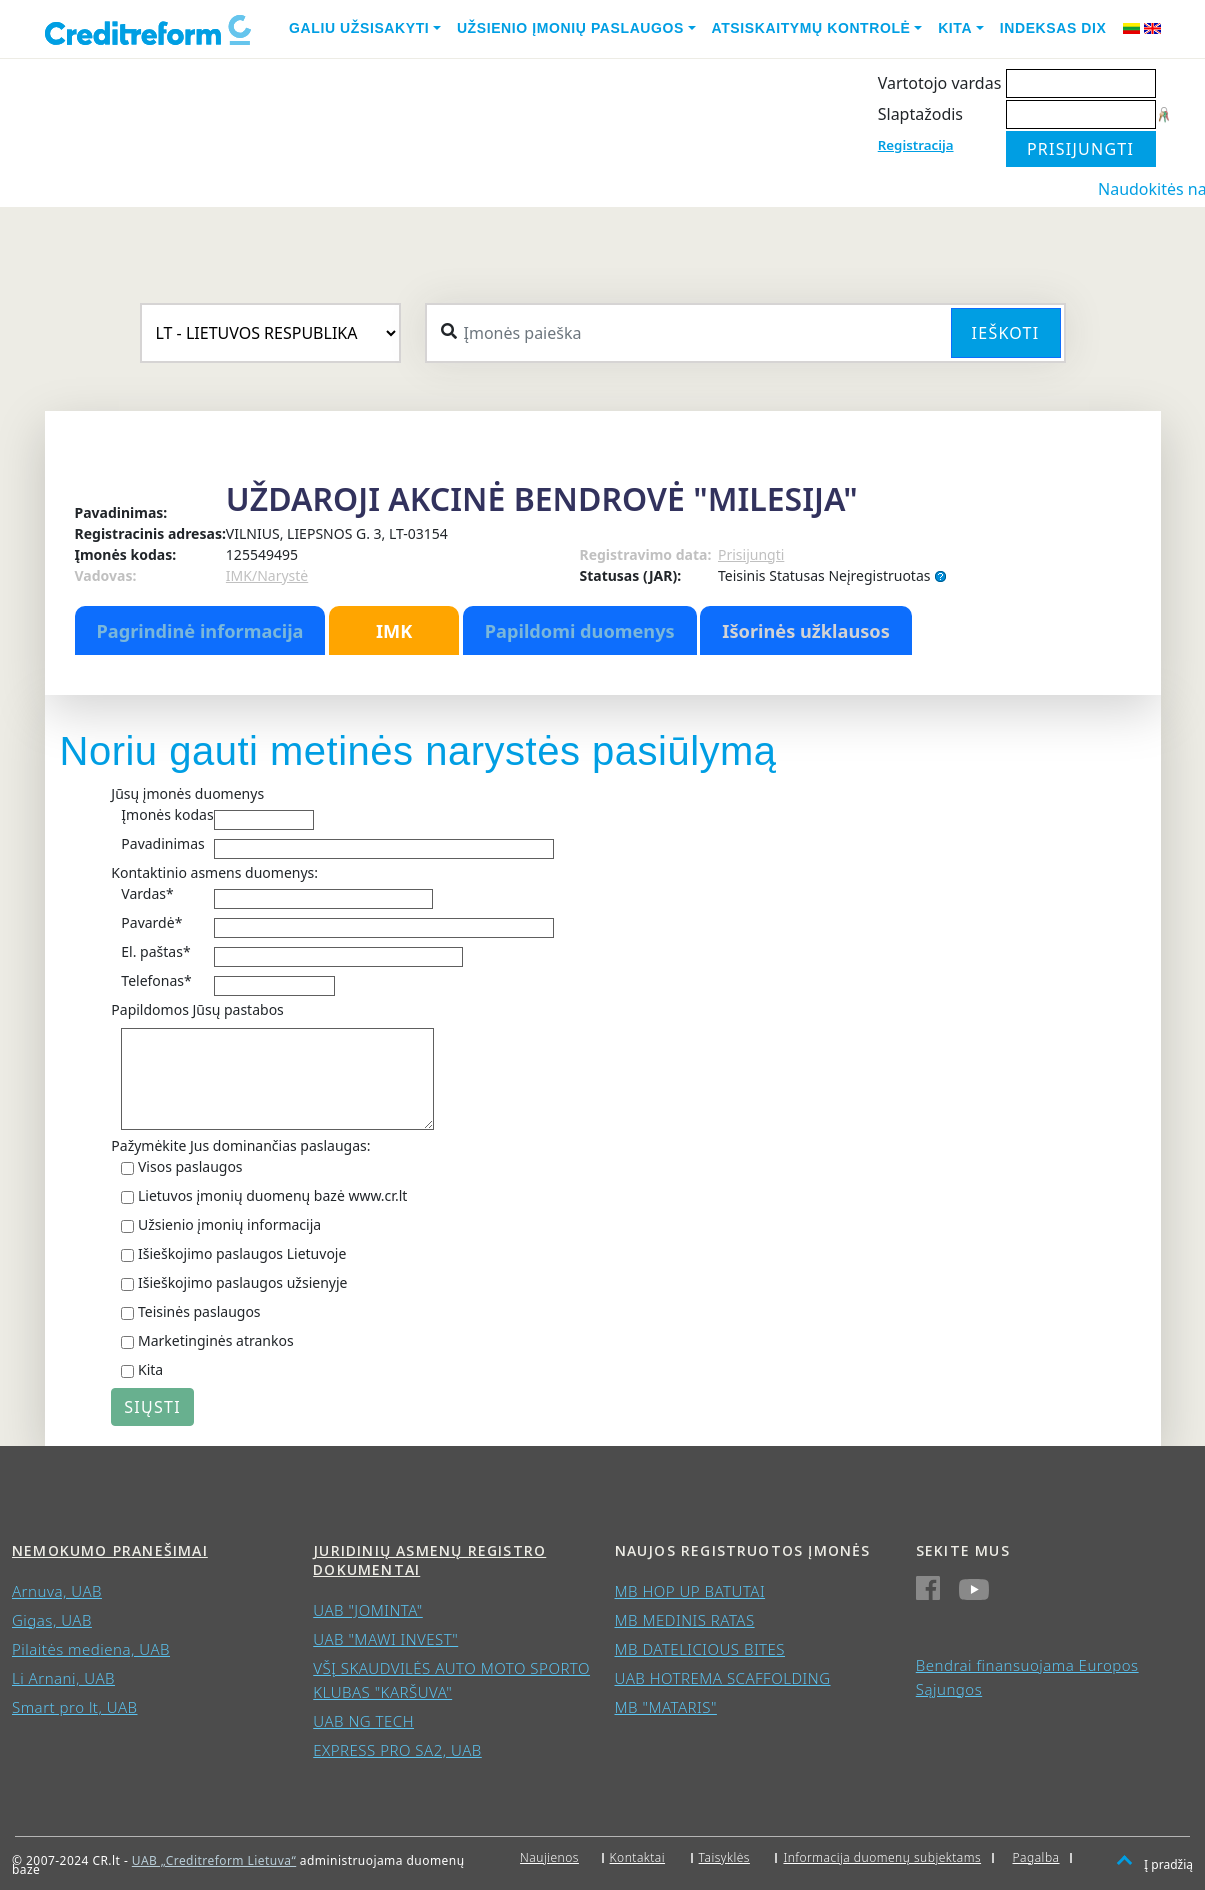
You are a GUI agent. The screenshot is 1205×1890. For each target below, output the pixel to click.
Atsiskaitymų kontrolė (811, 28)
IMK (394, 631)
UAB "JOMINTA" (368, 1610)
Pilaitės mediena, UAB (91, 1649)
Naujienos (549, 1857)
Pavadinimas (162, 843)
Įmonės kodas (167, 814)
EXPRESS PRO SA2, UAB (397, 1750)
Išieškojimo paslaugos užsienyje (243, 1282)
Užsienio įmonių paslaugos (570, 28)
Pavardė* (151, 922)
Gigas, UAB (52, 1620)
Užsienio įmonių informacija (229, 1224)
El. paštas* (155, 951)
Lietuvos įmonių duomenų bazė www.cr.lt (272, 1195)
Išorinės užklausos (806, 631)
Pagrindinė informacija (200, 631)
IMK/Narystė (267, 575)
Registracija (916, 145)
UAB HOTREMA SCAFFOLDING (723, 1678)
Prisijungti (751, 554)
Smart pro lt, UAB (75, 1707)
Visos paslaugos (190, 1166)
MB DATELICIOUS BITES (700, 1649)
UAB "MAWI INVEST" (385, 1639)
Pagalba (1036, 1857)
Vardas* (147, 893)
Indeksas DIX (1053, 28)
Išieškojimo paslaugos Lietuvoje (242, 1253)
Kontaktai (638, 1857)
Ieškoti (1006, 333)
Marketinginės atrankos (216, 1340)
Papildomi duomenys (580, 631)
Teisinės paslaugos (199, 1311)
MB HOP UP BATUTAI (690, 1591)
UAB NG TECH (363, 1721)
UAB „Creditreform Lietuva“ (214, 1860)
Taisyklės (724, 1857)
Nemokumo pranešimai (110, 1550)
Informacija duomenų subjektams (882, 1857)
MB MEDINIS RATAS (685, 1620)
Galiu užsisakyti (359, 28)
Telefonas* (156, 980)
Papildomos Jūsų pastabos (197, 1009)
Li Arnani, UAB (63, 1678)
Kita (955, 28)
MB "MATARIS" (666, 1707)
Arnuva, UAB (57, 1591)
